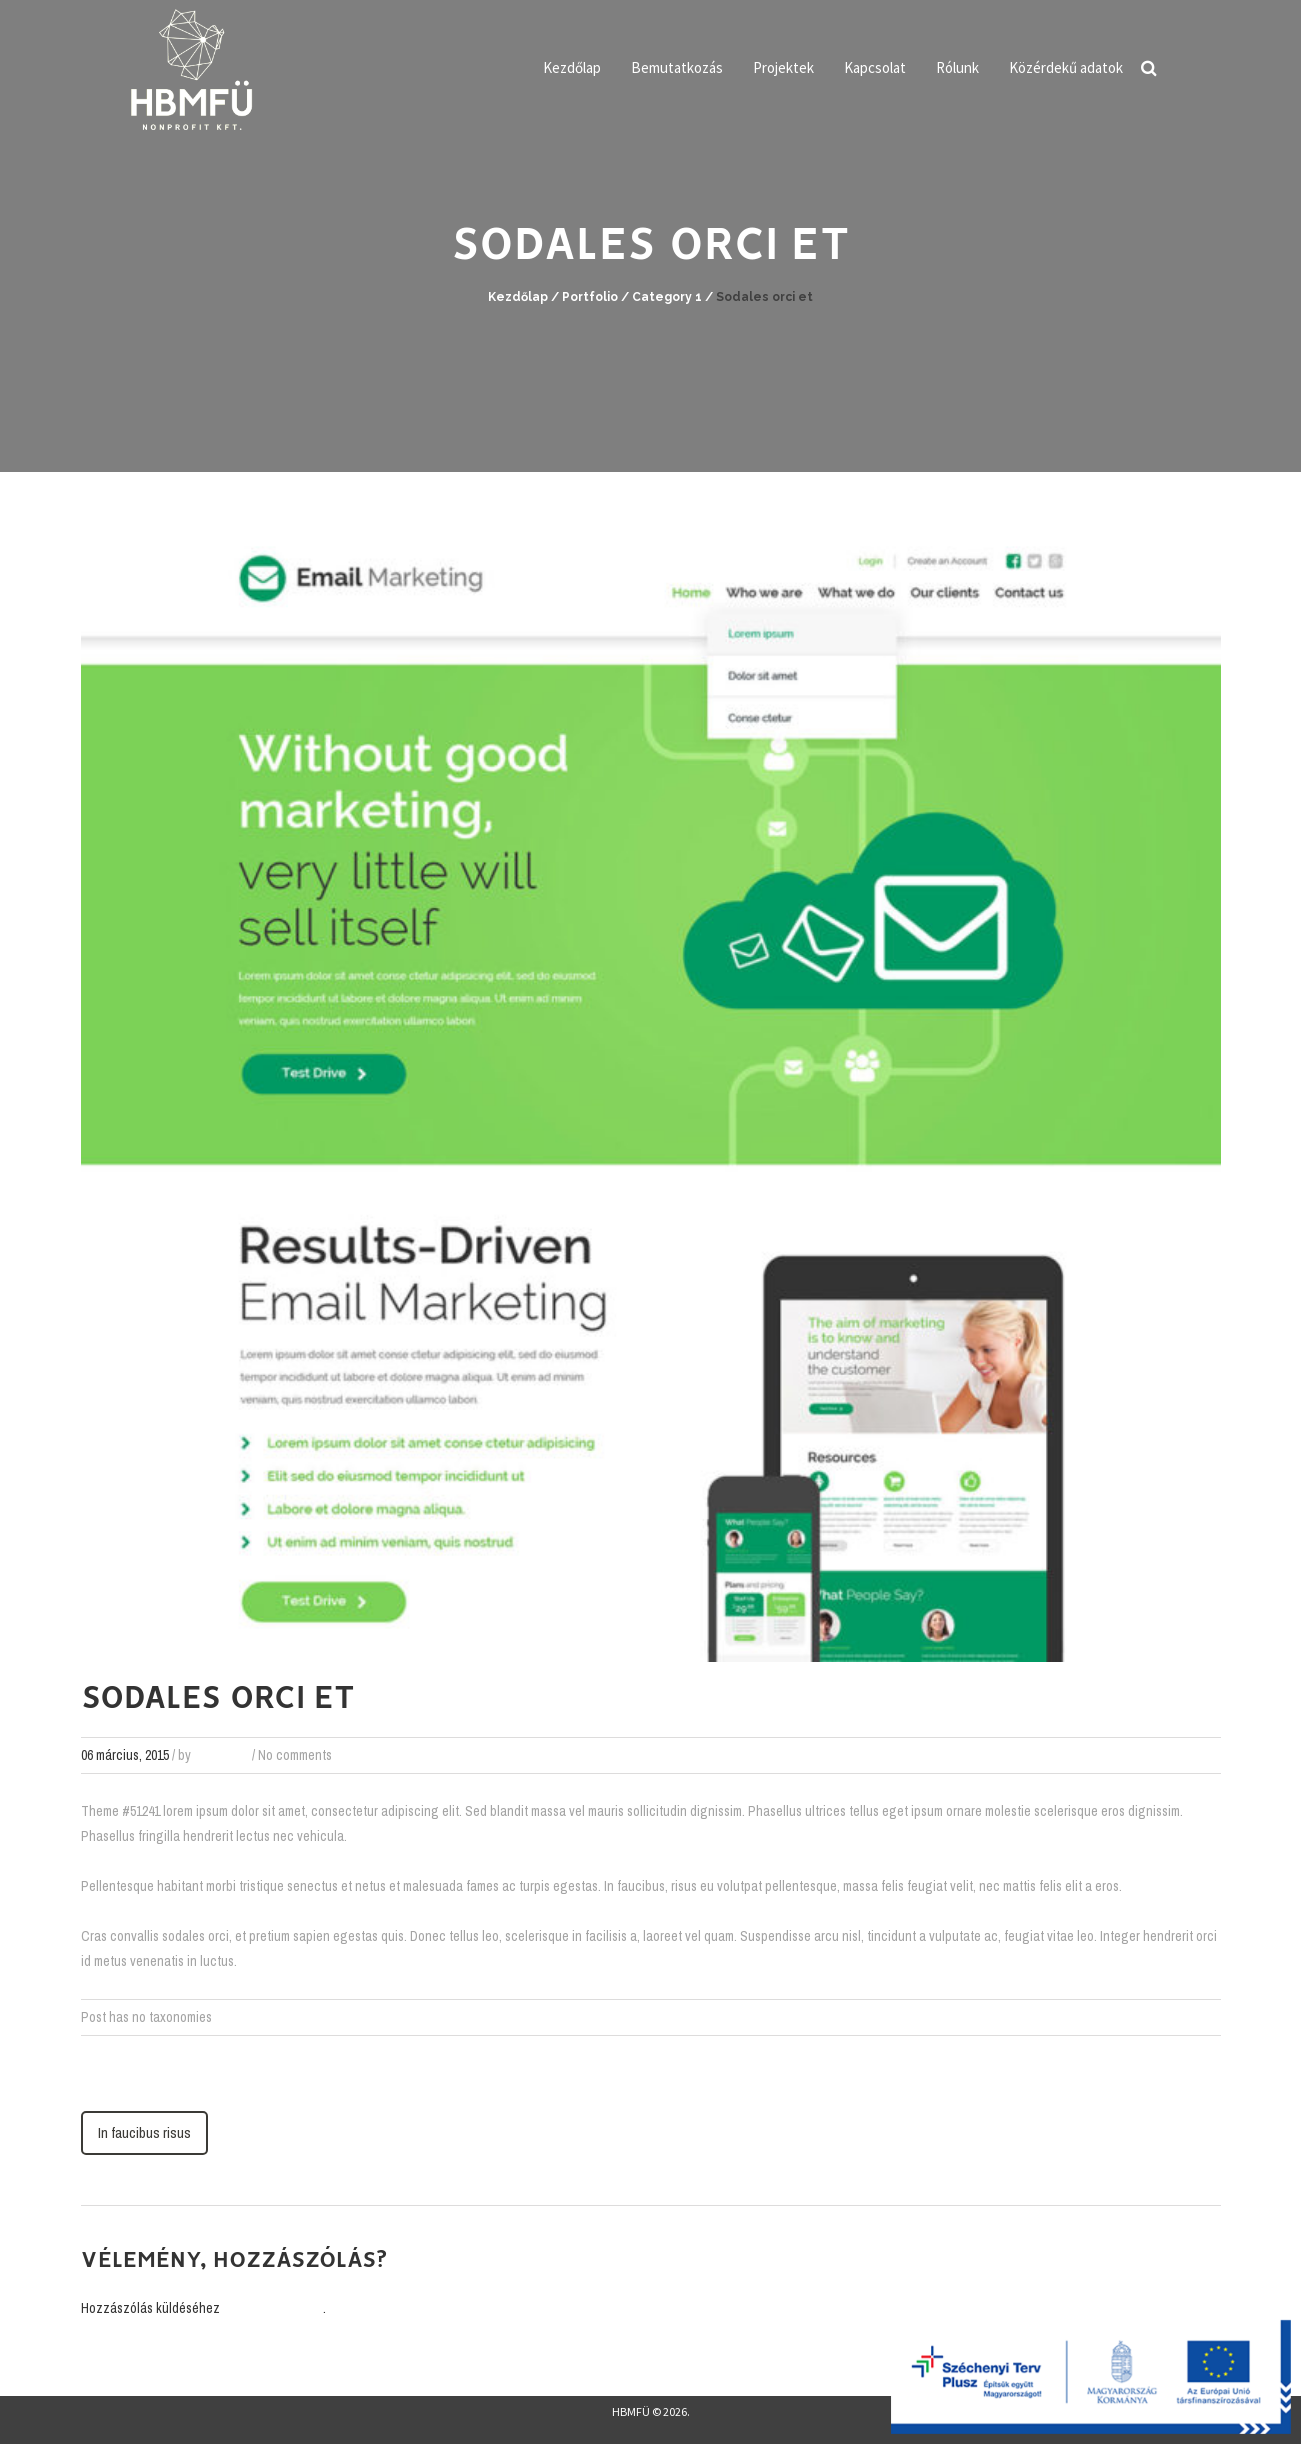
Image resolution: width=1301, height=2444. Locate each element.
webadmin (221, 1755)
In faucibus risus (144, 2132)
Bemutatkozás (677, 67)
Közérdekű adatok (1066, 67)
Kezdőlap (572, 67)
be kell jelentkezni (273, 2308)
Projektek (783, 67)
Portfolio (590, 297)
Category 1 (667, 297)
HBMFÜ (631, 2411)
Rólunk (957, 67)
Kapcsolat (875, 67)
